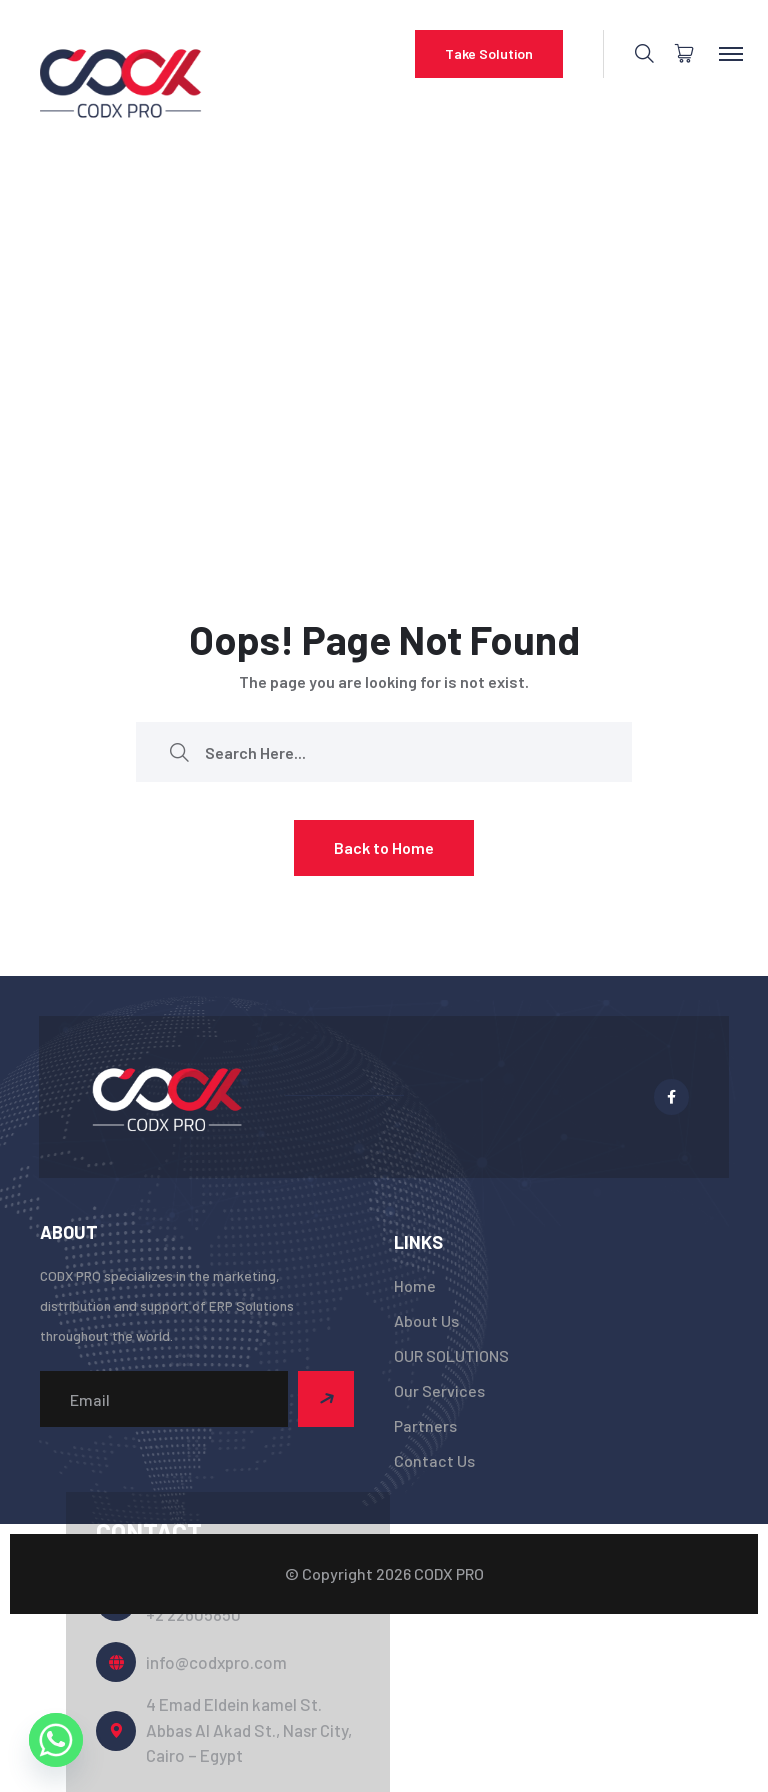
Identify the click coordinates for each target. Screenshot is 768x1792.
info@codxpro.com (216, 1662)
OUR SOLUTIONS (451, 1355)
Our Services (439, 1390)
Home (415, 1285)
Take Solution (489, 53)
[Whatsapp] (56, 1740)
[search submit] (179, 752)
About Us (426, 1320)
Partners (425, 1425)
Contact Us (434, 1460)
